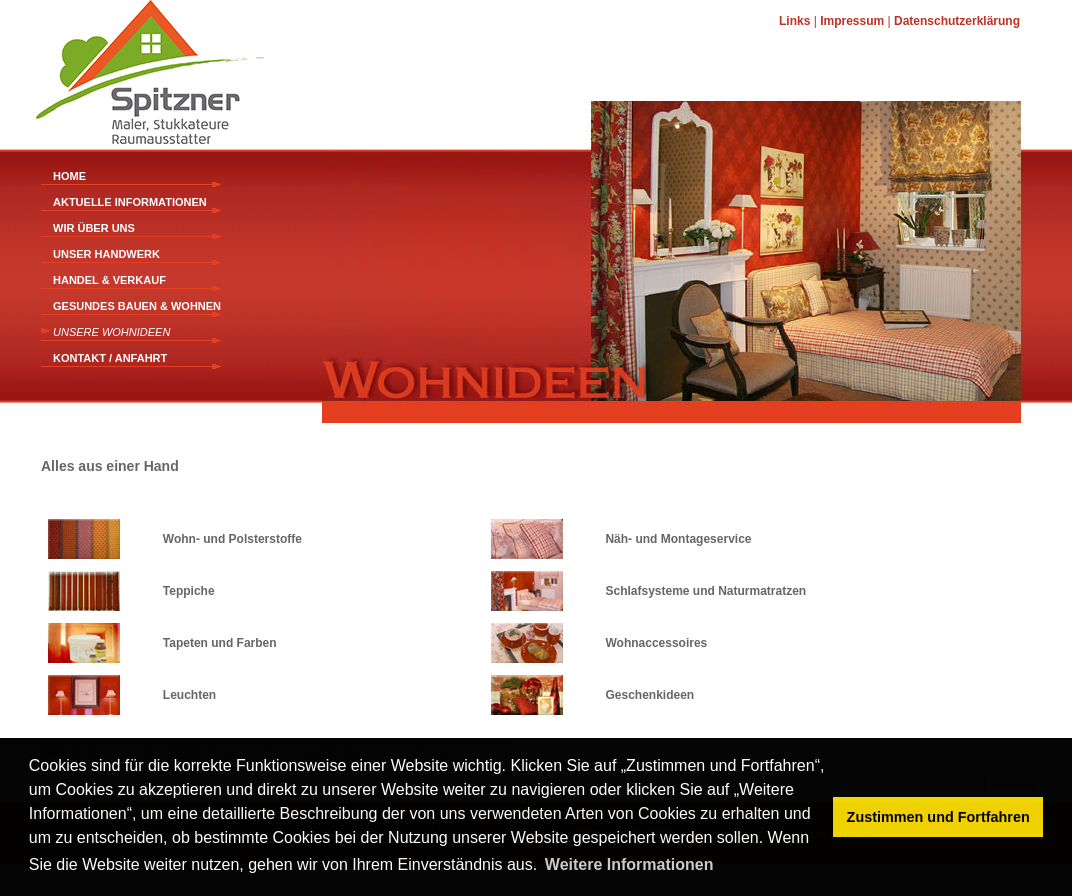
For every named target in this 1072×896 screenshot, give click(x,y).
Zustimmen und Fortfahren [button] (938, 817)
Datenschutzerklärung (957, 21)
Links (794, 21)
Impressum (852, 21)
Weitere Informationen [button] (629, 864)
